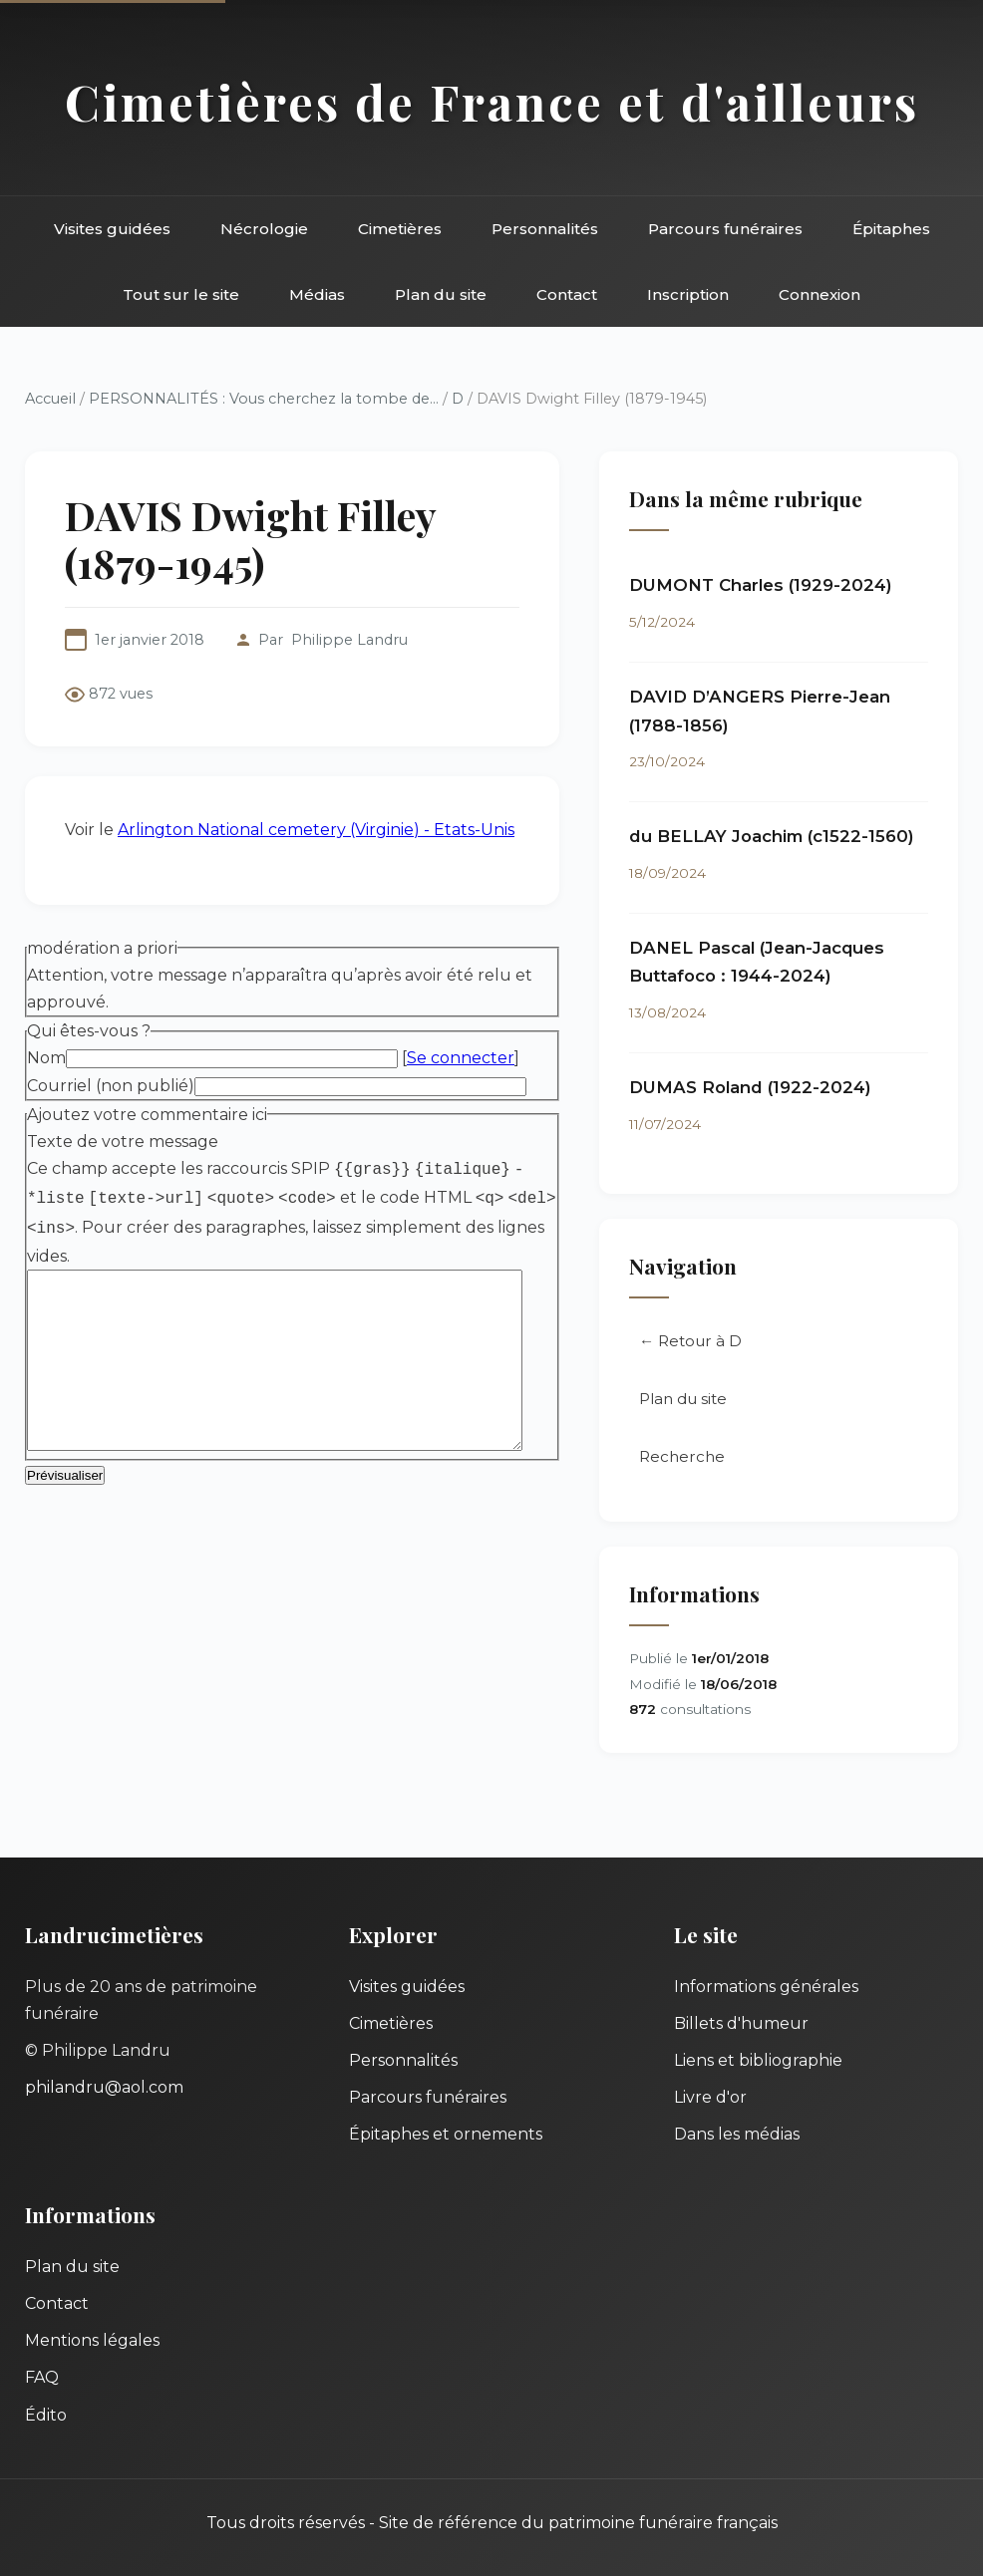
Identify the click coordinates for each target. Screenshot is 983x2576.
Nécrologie (264, 228)
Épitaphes (891, 228)
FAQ (42, 2377)
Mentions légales (92, 2340)
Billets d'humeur (741, 2023)
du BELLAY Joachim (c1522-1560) (796, 840)
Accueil (50, 399)
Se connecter (460, 1004)
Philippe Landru (349, 640)
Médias (317, 294)
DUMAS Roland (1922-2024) (775, 1091)
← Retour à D (715, 1349)
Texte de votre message (122, 1087)
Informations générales (766, 1986)
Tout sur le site (181, 294)
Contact (566, 294)
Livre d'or (710, 2097)
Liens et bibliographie (758, 2060)
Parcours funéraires (725, 228)
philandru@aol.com (104, 2087)
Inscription (688, 294)
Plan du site (441, 294)
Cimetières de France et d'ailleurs (492, 101)
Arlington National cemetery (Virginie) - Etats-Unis (316, 774)
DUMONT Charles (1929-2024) (785, 589)
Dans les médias (737, 2134)
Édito (46, 2415)
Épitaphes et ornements (445, 2134)
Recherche (707, 1464)
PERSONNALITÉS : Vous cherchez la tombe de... (264, 399)
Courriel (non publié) (110, 1030)
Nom (46, 1004)
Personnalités (545, 228)
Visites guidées (112, 228)
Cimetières (400, 228)
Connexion (819, 294)
